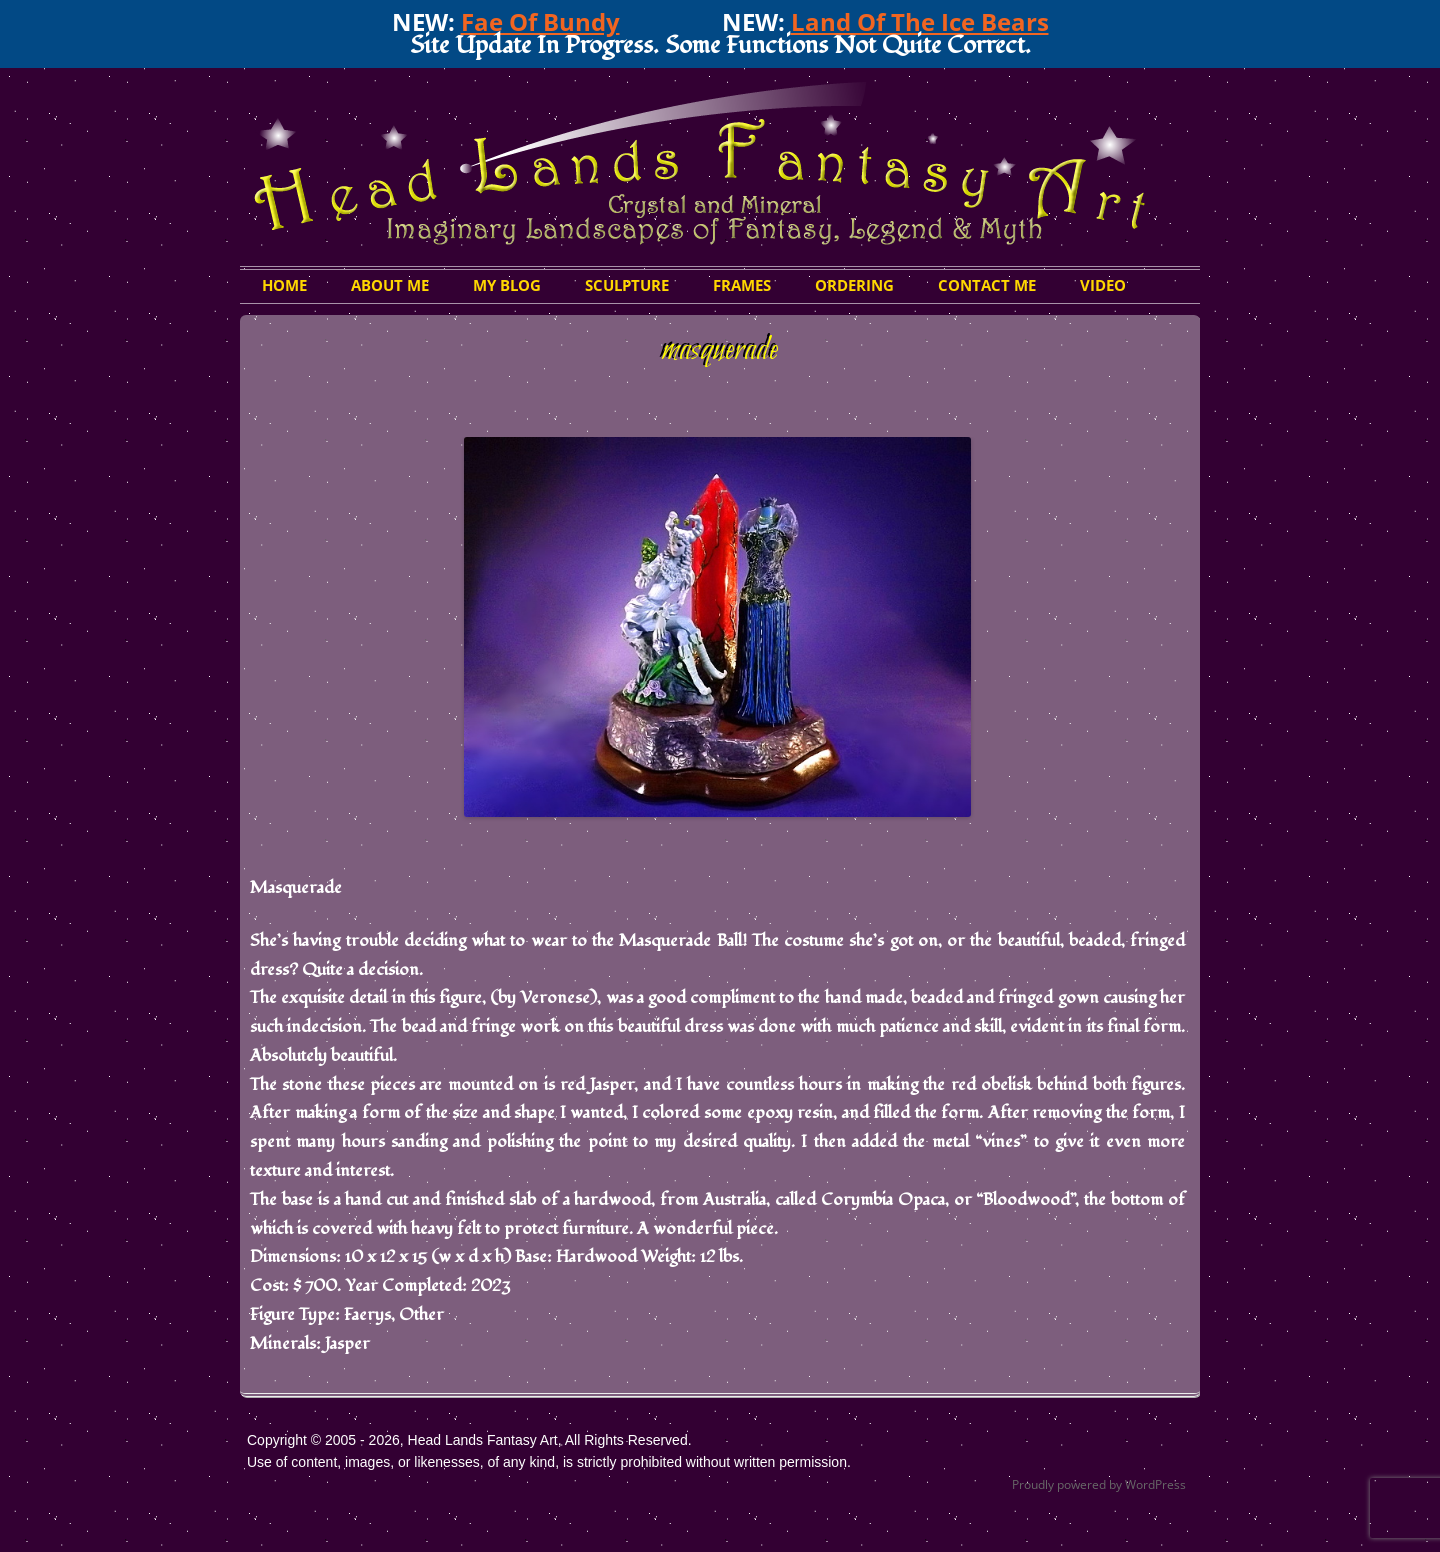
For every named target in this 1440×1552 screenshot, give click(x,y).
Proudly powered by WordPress (1099, 1484)
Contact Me (987, 285)
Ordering (854, 285)
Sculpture (627, 285)
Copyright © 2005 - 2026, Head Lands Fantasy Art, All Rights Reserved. (469, 1440)
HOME (284, 285)
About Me (390, 285)
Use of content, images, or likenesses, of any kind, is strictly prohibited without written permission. (549, 1462)
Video (1103, 285)
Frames (742, 285)
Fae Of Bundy (540, 21)
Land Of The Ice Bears (920, 21)
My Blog (507, 285)
